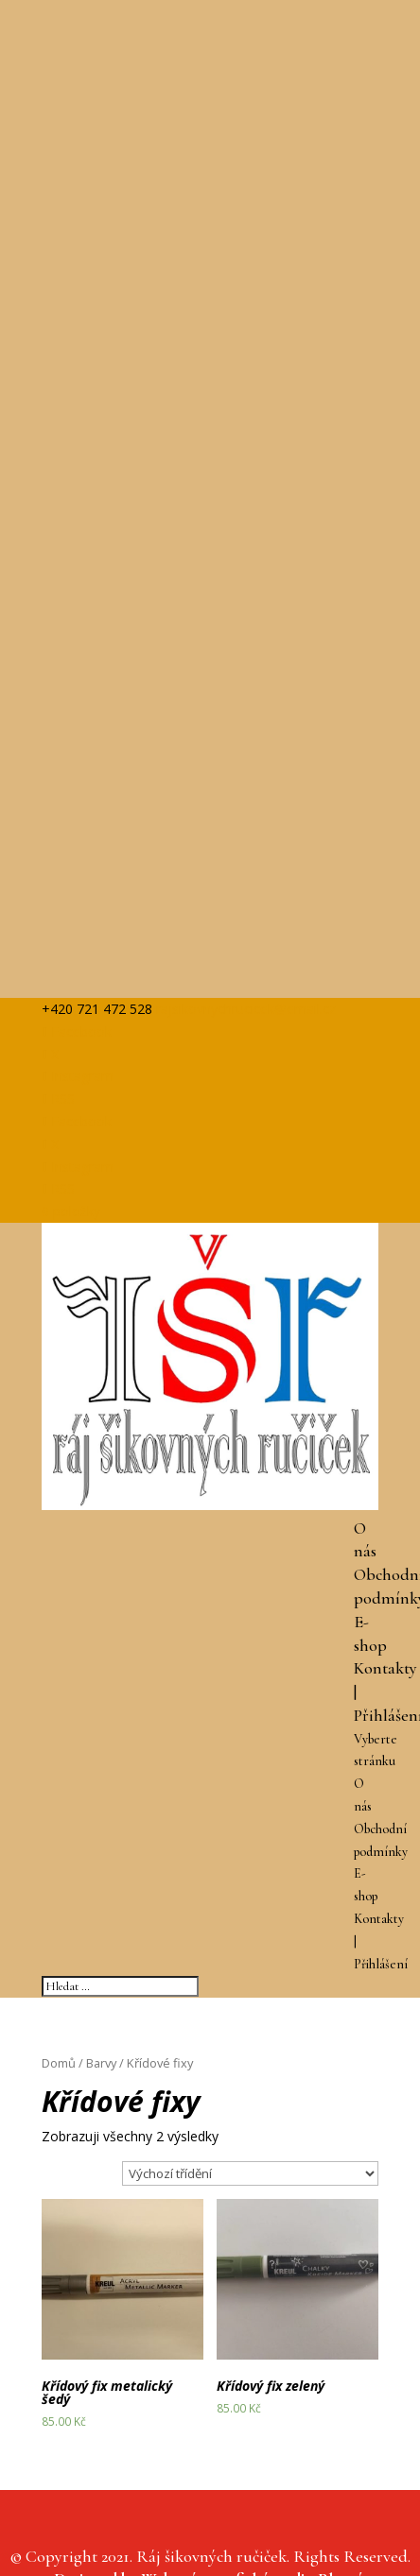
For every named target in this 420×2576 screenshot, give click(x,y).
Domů (59, 2062)
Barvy (101, 2062)
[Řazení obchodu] (250, 2173)
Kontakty (385, 1667)
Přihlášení (381, 1964)
